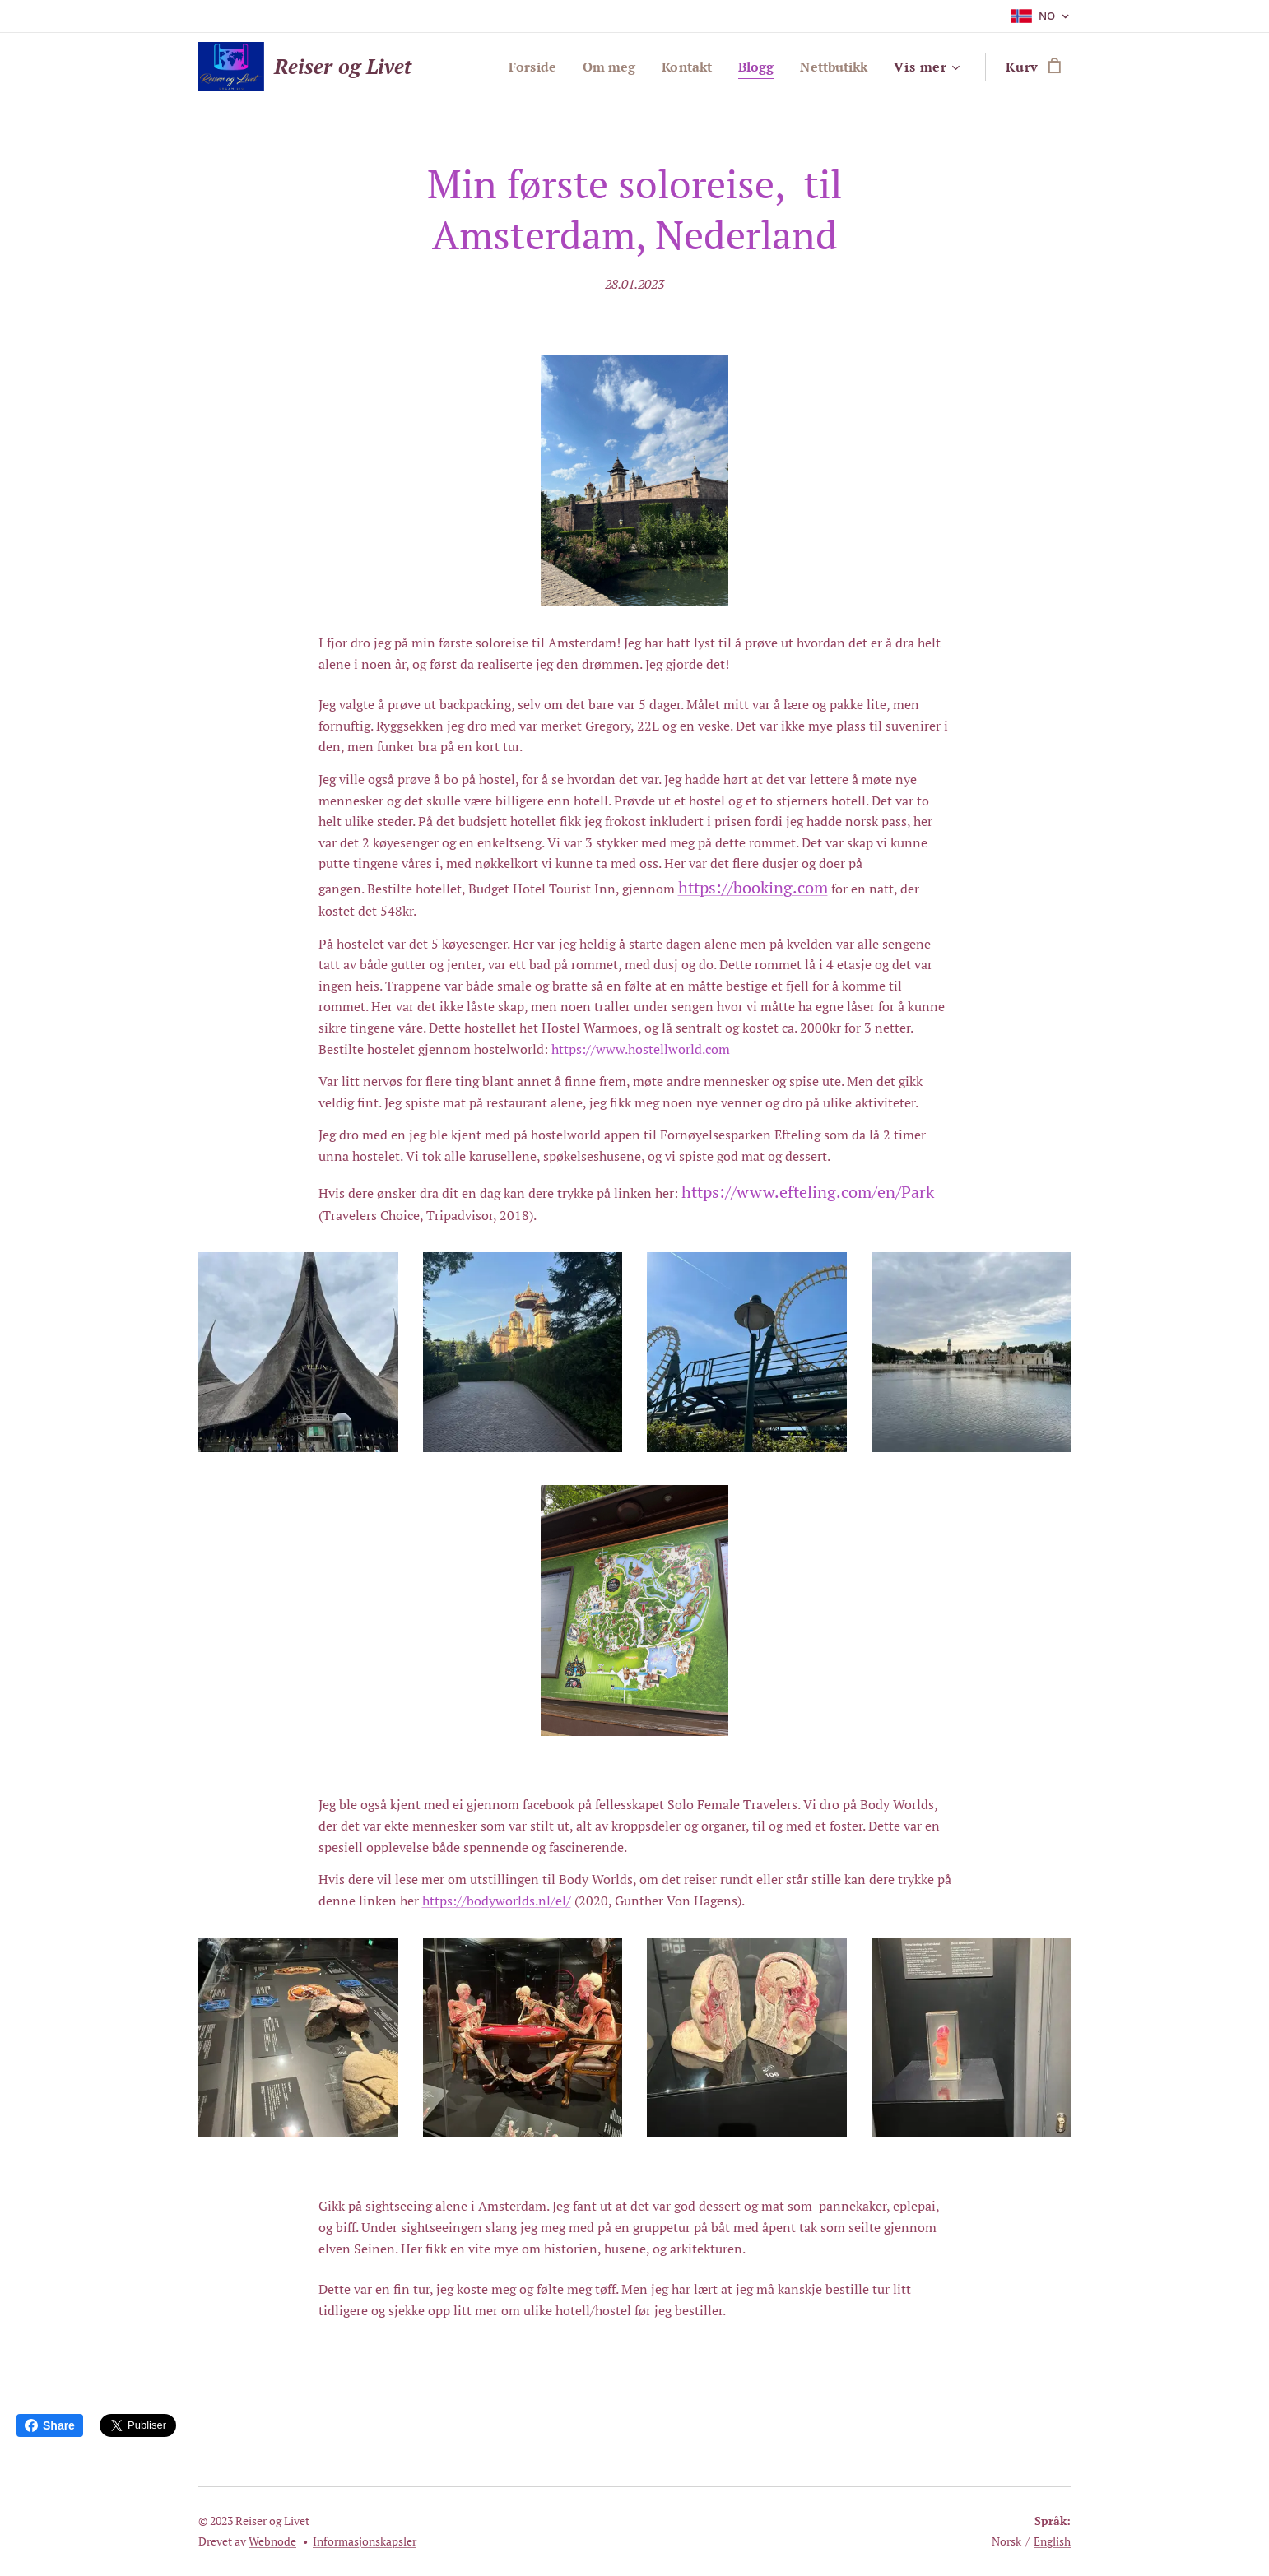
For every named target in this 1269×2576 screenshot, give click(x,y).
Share (50, 2425)
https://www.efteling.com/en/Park (807, 1192)
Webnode (272, 2541)
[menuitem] (518, 66)
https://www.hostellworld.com (640, 1049)
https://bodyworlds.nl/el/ (496, 1900)
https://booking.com (753, 887)
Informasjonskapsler (364, 2541)
